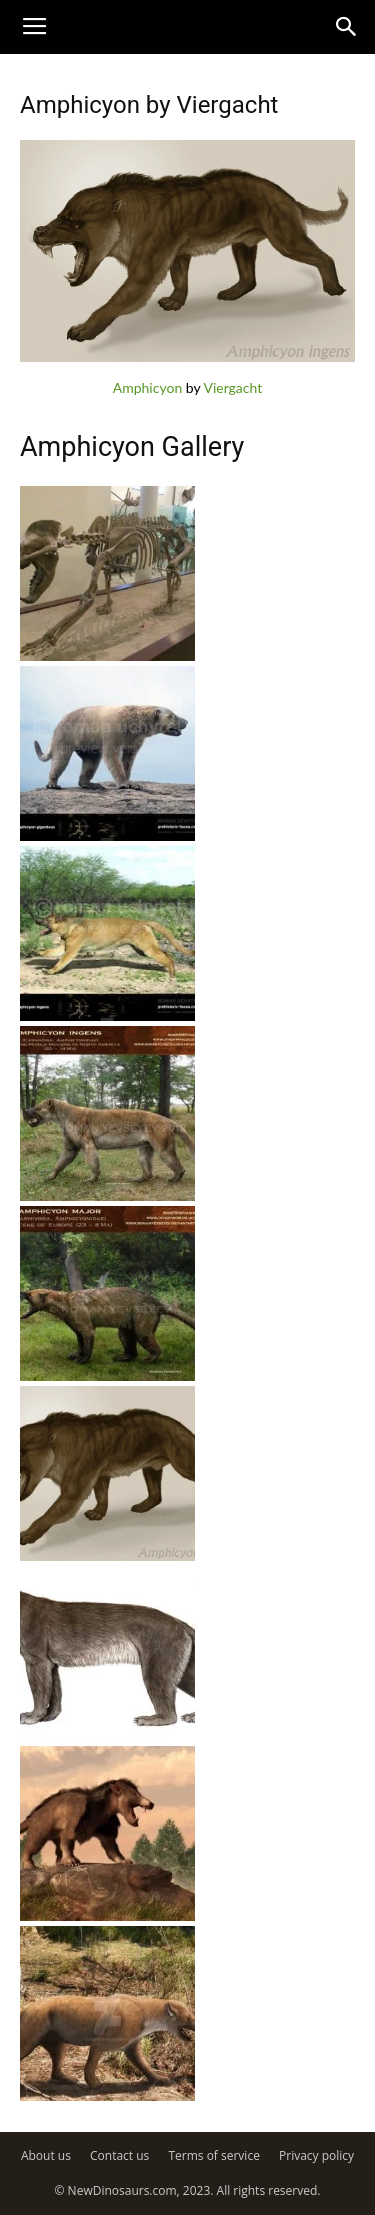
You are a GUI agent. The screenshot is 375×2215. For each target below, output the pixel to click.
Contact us (119, 2155)
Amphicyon (147, 387)
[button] (347, 27)
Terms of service (213, 2155)
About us (46, 2155)
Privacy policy (316, 2155)
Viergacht (232, 387)
